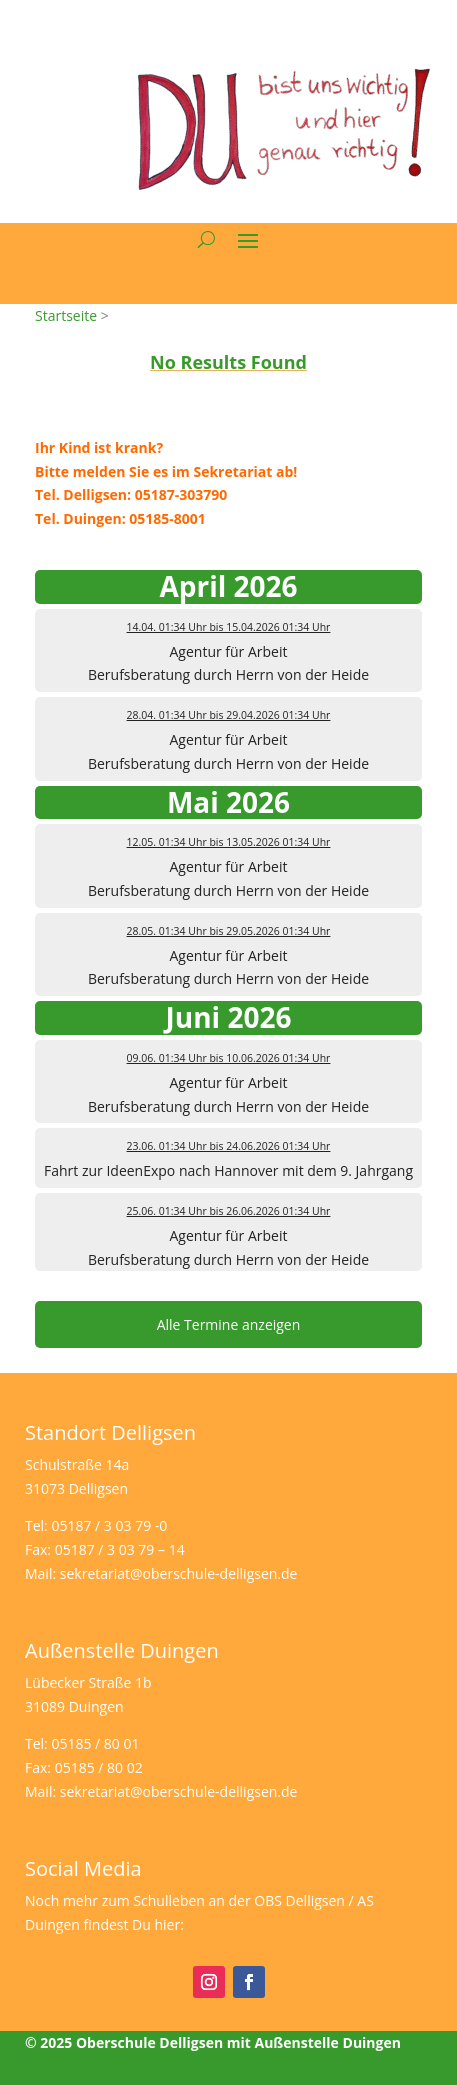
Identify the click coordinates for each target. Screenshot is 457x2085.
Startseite (66, 315)
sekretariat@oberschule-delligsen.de (179, 1573)
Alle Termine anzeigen (229, 1324)
